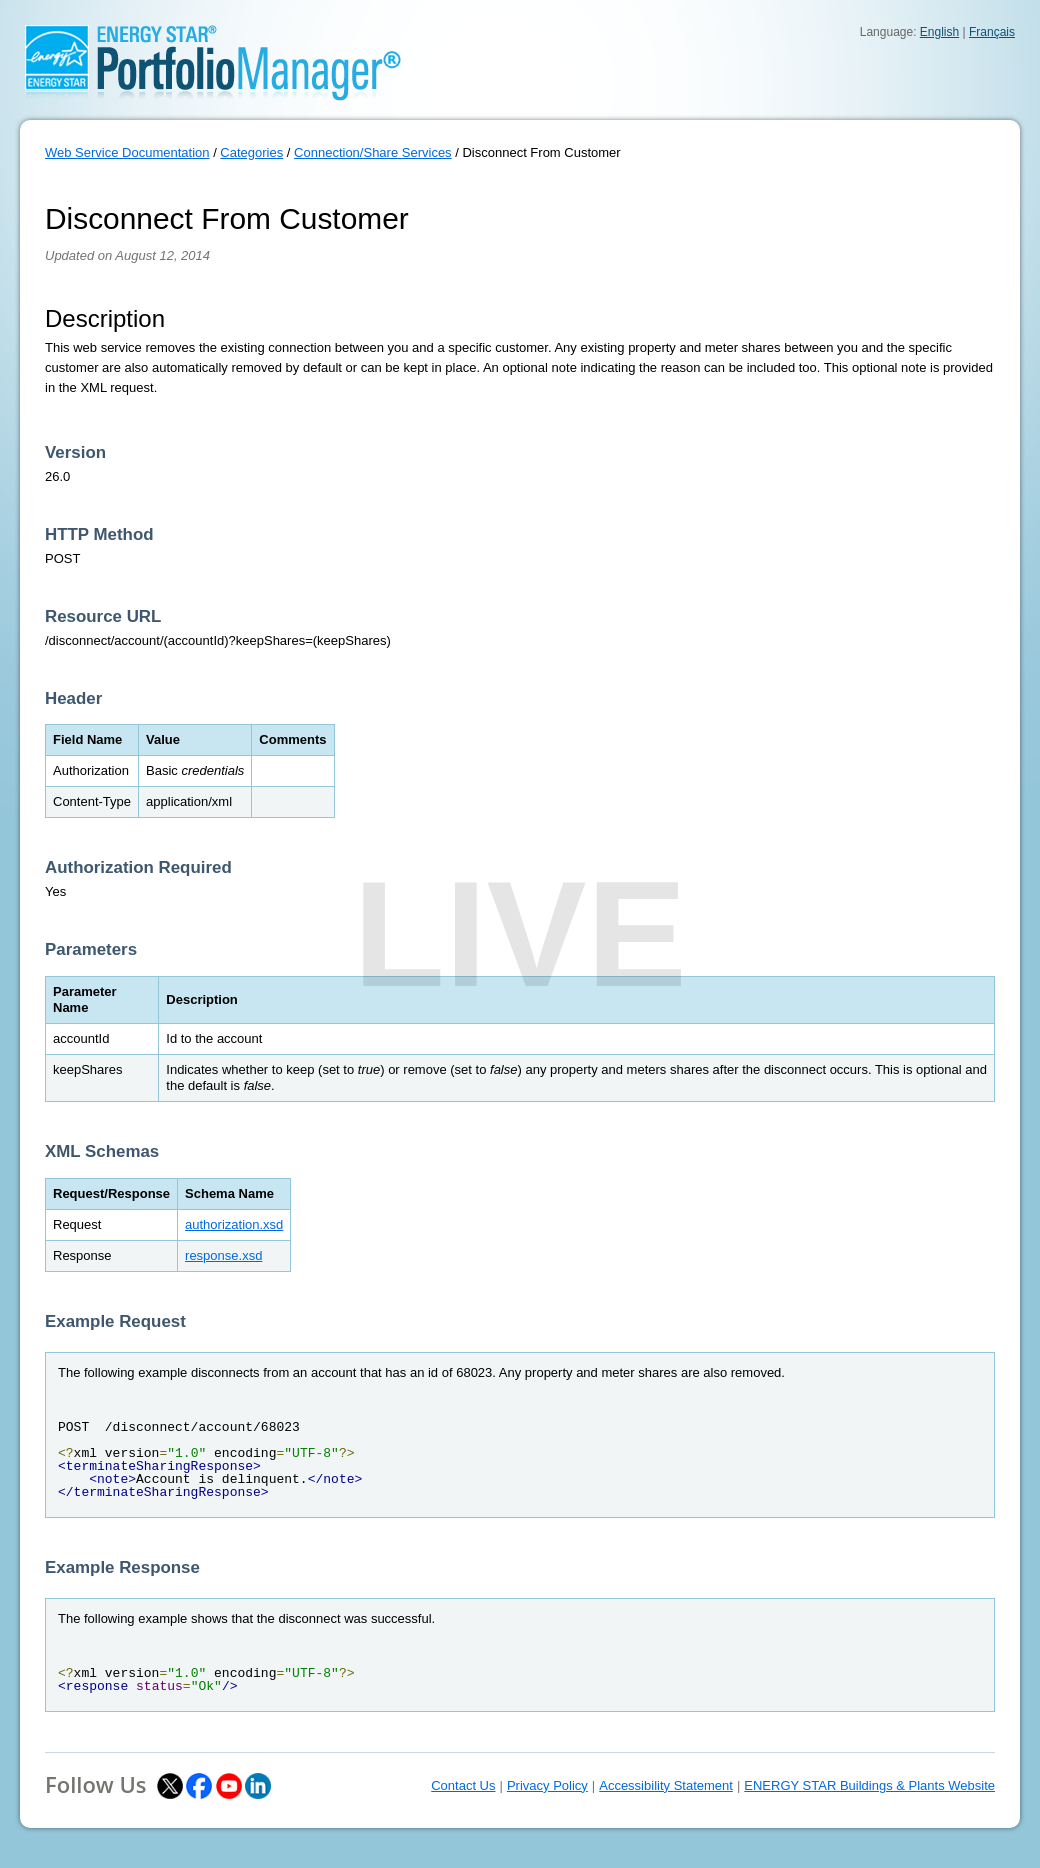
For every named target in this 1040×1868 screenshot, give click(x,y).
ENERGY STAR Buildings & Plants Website (869, 1785)
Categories (251, 152)
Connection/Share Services (373, 152)
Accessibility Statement (666, 1785)
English (939, 32)
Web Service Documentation (127, 152)
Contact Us (463, 1785)
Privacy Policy (547, 1785)
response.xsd (223, 1255)
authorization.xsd (234, 1224)
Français (992, 32)
